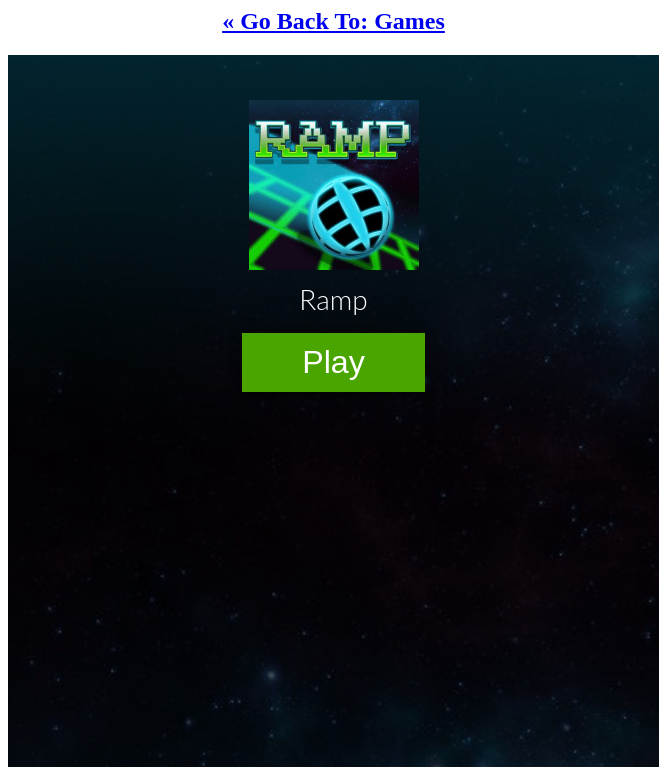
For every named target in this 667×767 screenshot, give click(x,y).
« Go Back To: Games (333, 21)
